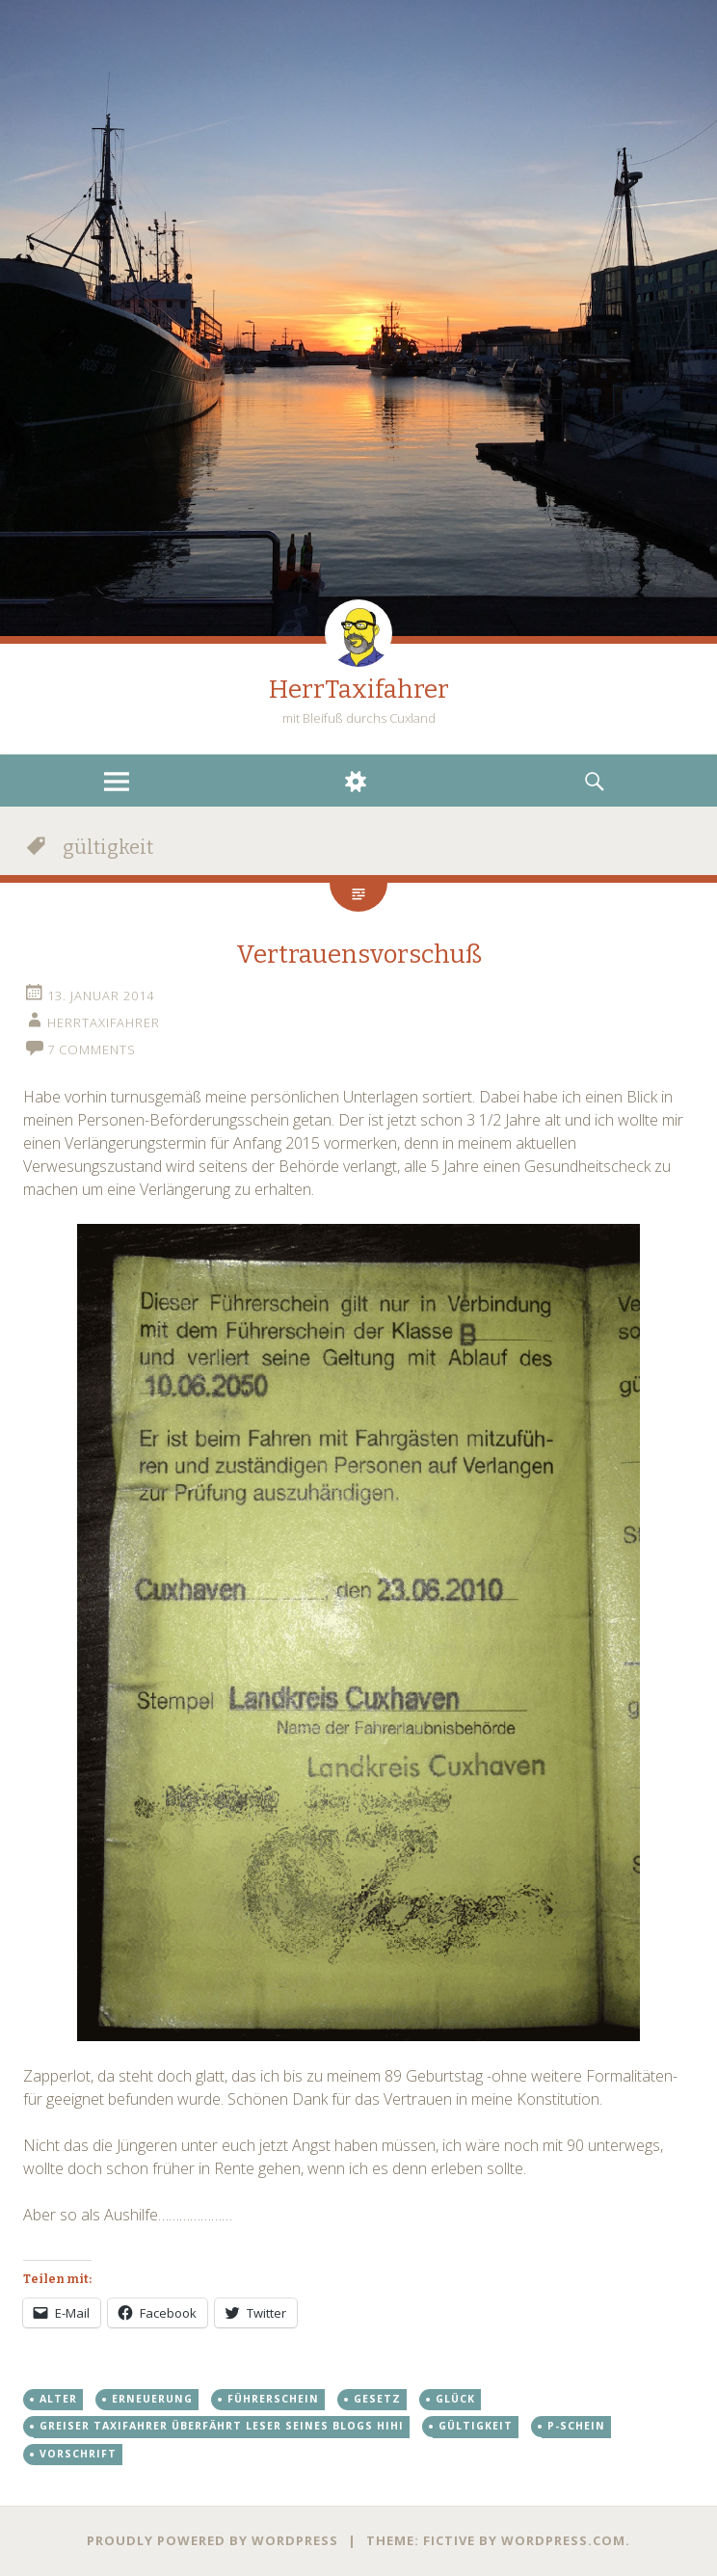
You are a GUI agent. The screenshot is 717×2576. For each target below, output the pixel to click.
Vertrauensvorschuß (359, 954)
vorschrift (78, 2453)
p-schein (576, 2425)
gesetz (377, 2398)
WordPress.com (563, 2540)
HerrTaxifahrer (359, 689)
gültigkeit (475, 2425)
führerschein (273, 2398)
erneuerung (152, 2398)
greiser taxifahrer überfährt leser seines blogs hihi (222, 2425)
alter (58, 2398)
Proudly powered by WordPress (212, 2540)
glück (455, 2398)
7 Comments (91, 1049)
